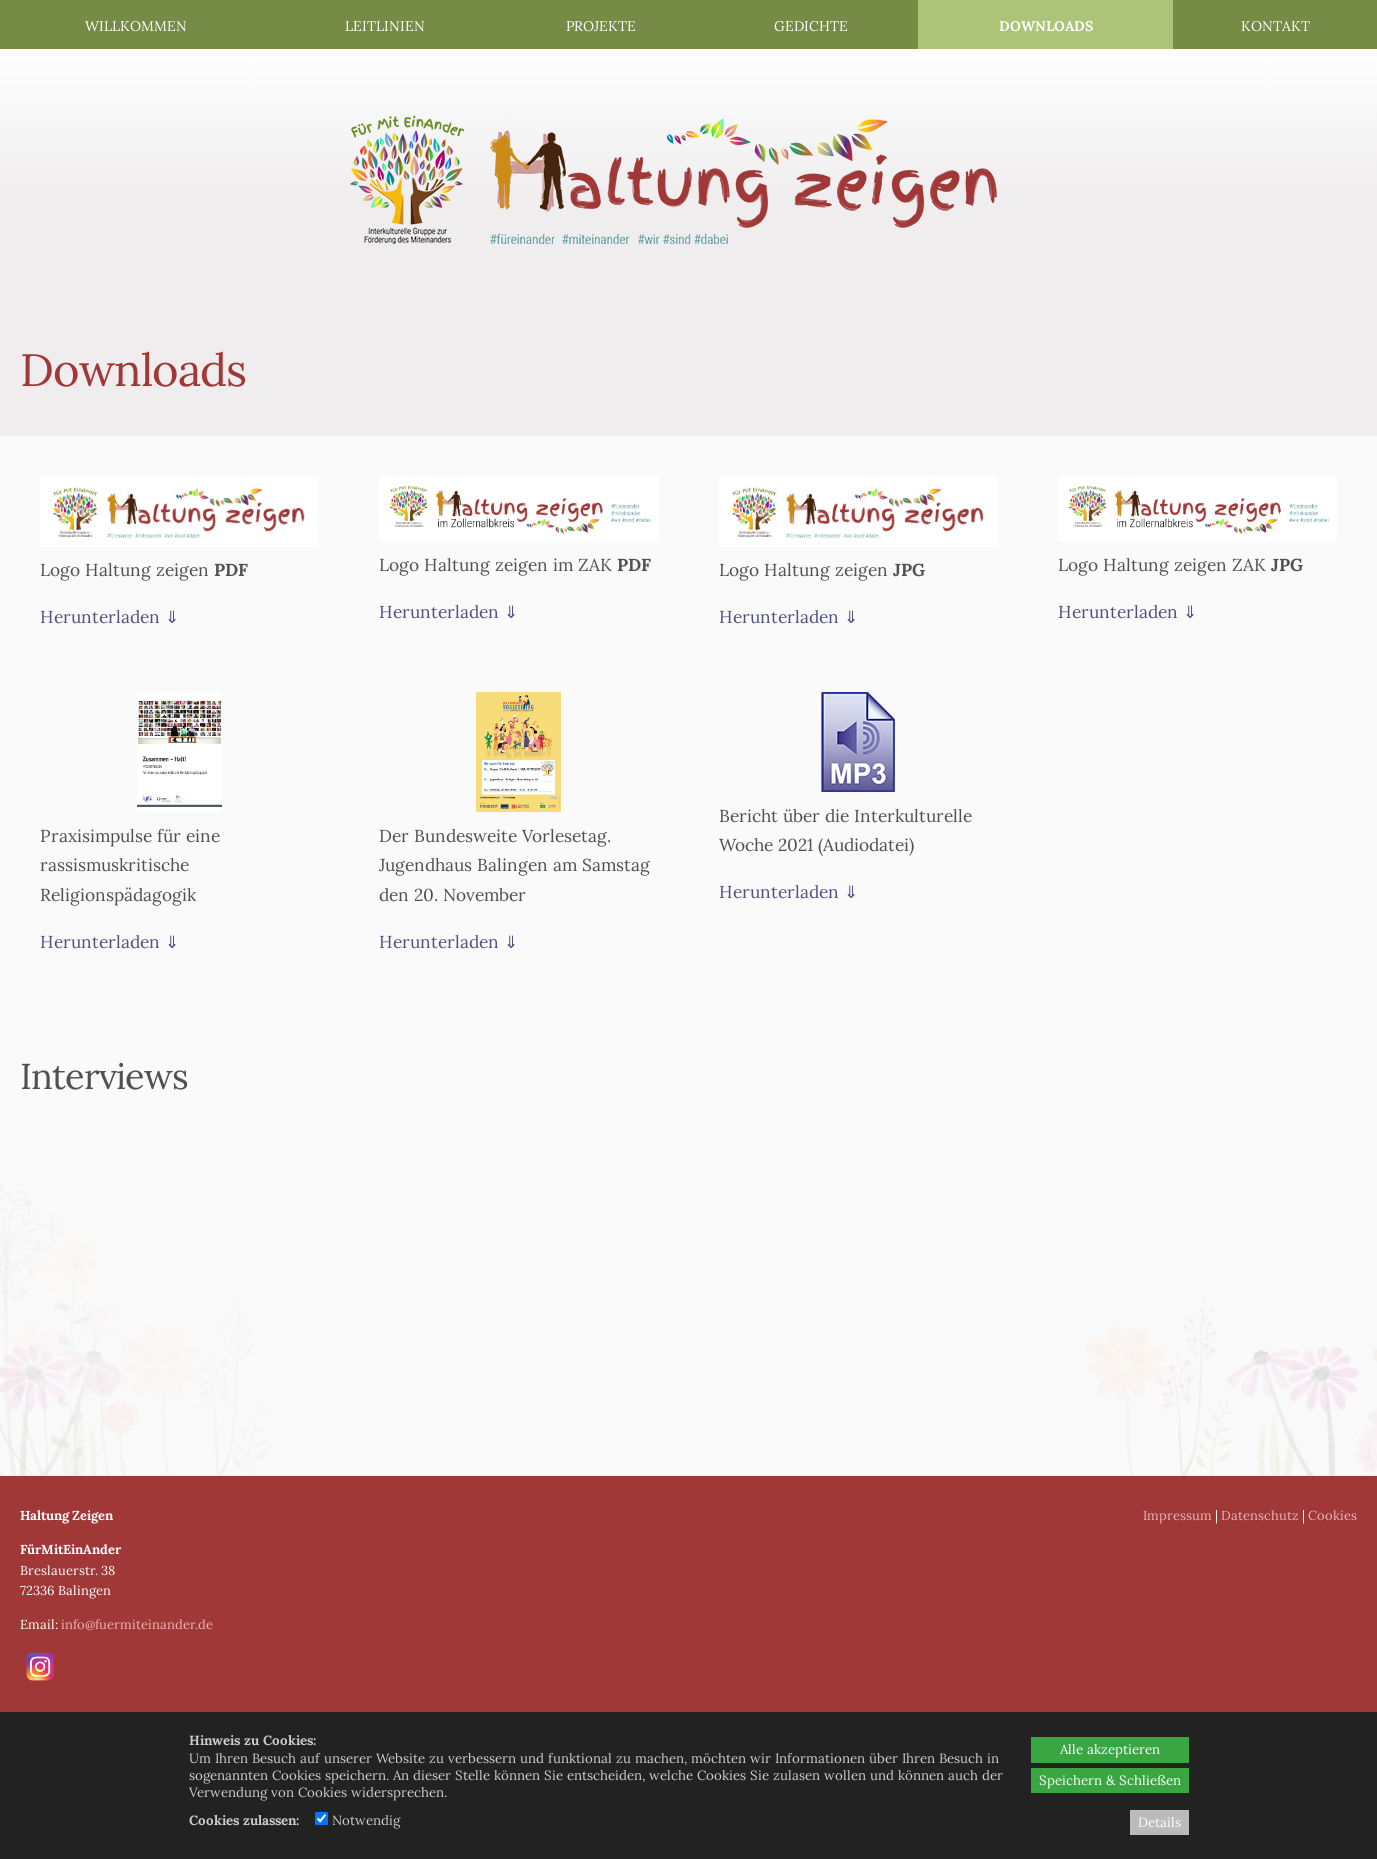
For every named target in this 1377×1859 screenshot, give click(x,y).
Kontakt (1275, 26)
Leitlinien (385, 26)
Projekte (601, 26)
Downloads (1046, 26)
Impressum (1177, 1515)
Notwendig (357, 1820)
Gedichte (811, 26)
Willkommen (136, 26)
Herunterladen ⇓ (109, 617)
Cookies (1332, 1515)
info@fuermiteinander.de (137, 1624)
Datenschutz (1260, 1515)
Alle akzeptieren (1110, 1749)
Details (1159, 1822)
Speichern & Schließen (1110, 1780)
